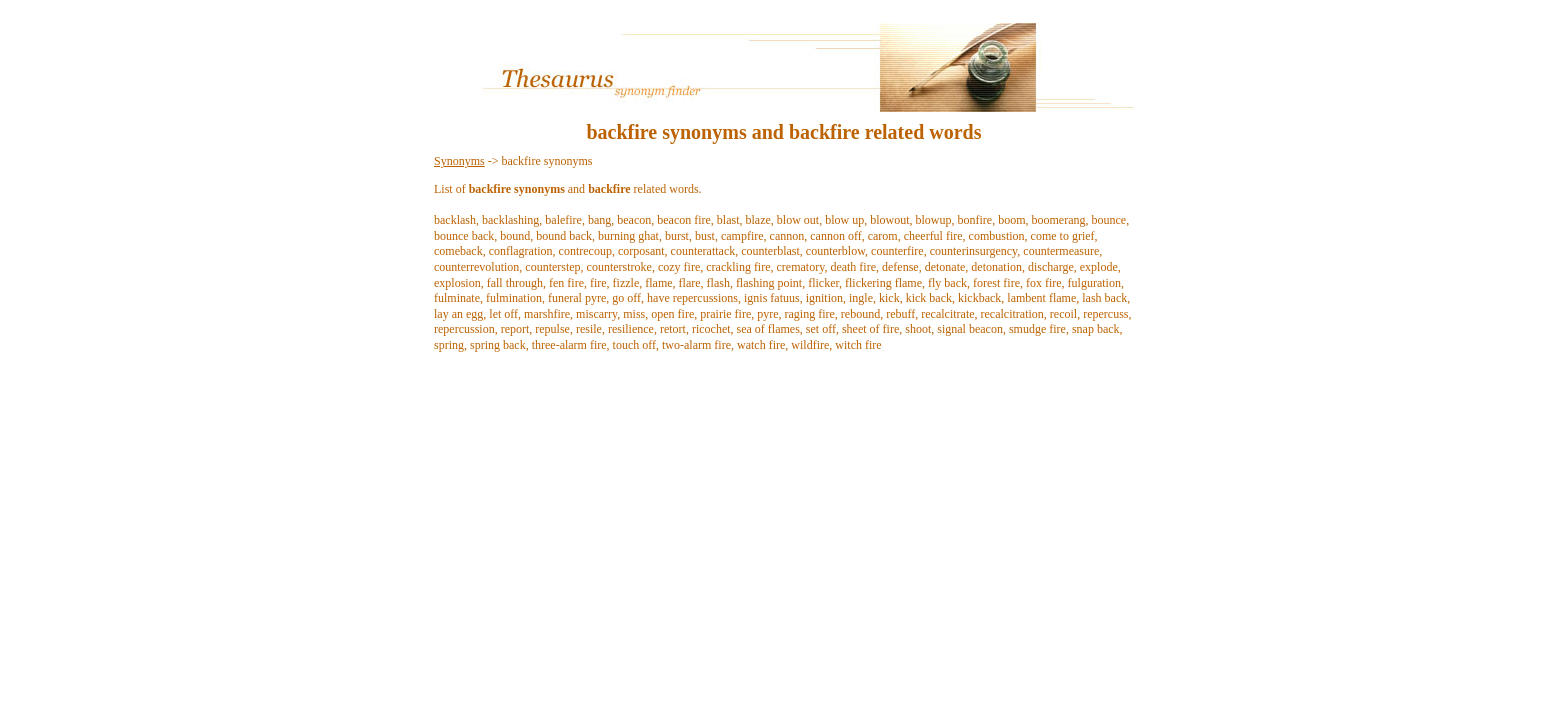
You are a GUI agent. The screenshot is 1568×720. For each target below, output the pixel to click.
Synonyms (459, 161)
